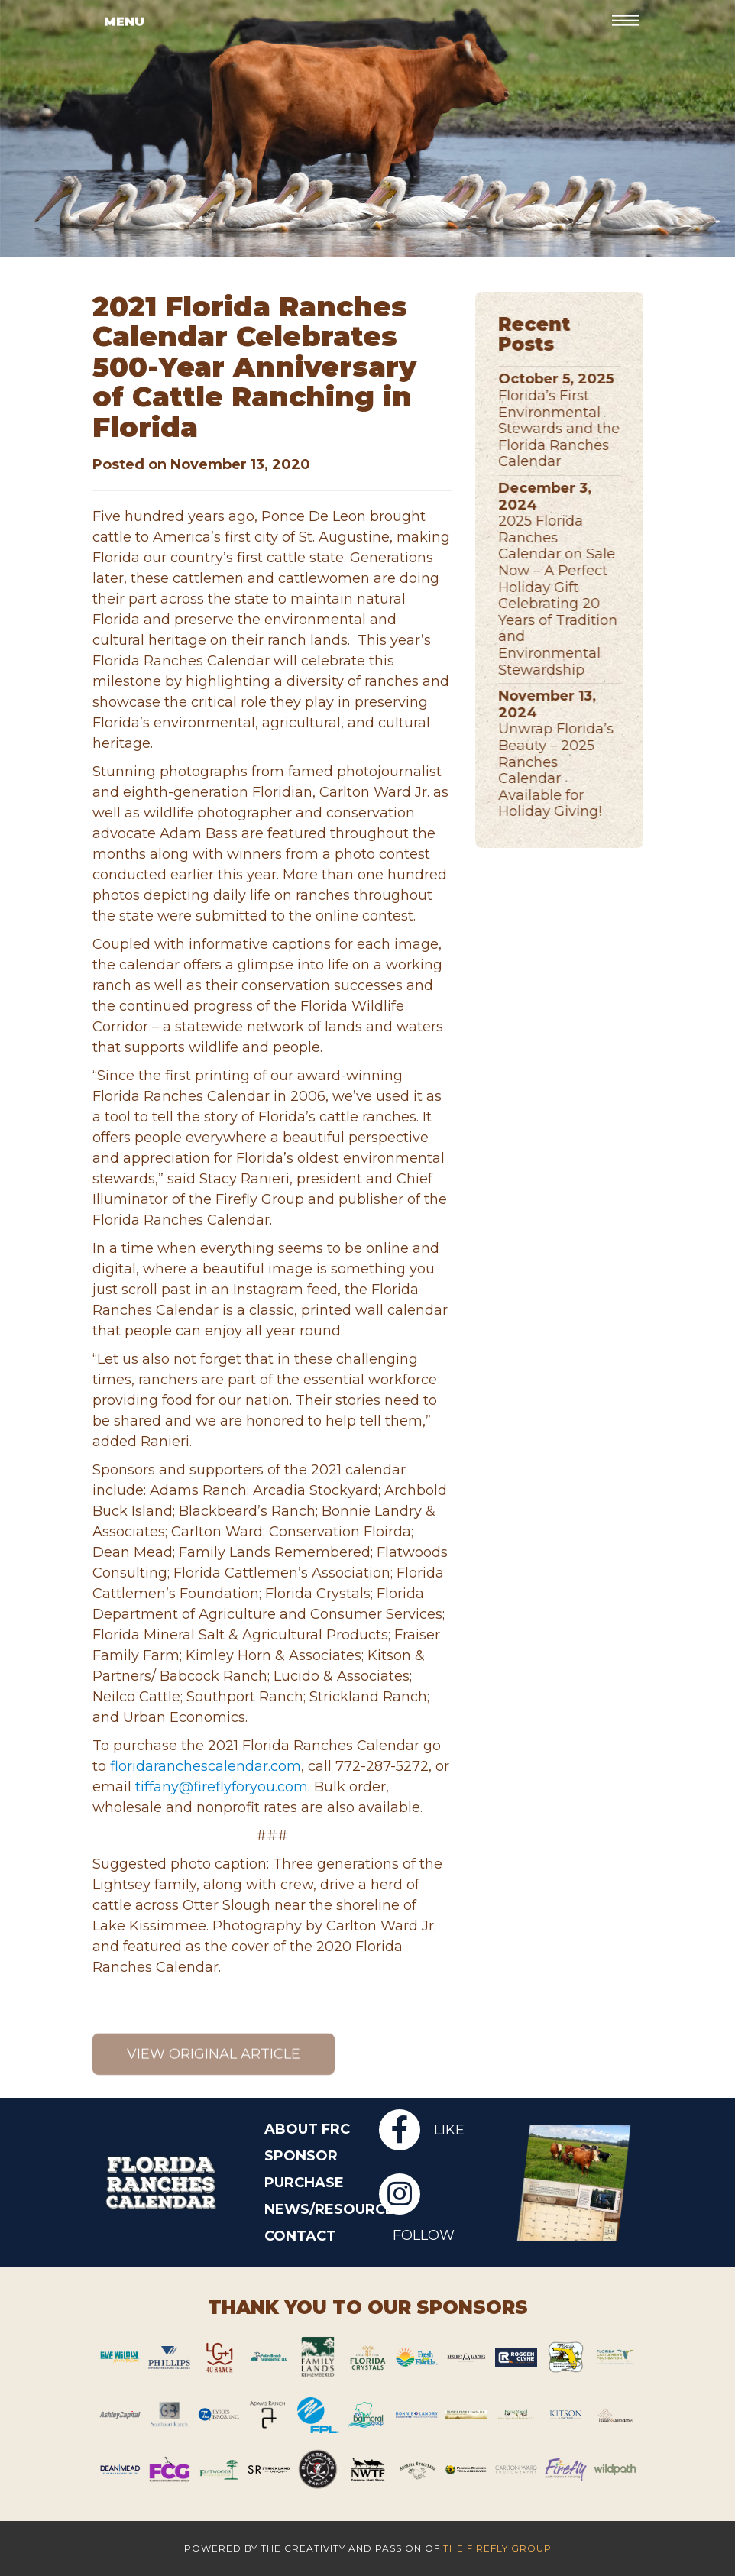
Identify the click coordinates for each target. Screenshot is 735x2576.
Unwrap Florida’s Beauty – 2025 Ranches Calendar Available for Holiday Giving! (566, 770)
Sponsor (301, 2155)
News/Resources (310, 2209)
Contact (300, 2236)
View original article (213, 2072)
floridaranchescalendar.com (205, 1766)
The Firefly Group (497, 2548)
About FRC (307, 2129)
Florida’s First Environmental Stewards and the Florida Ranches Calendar (569, 429)
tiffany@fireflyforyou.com (221, 1786)
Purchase (304, 2182)
